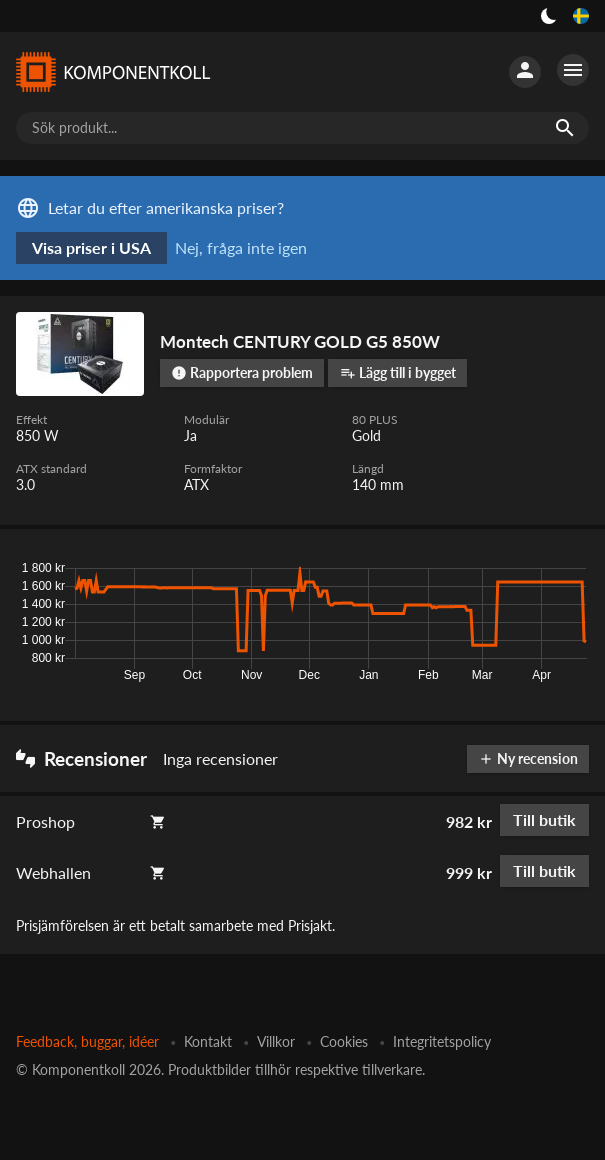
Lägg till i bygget (398, 372)
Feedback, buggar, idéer (87, 1041)
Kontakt (208, 1041)
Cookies (344, 1041)
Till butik (544, 819)
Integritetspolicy (442, 1041)
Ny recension (528, 758)
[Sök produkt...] (302, 128)
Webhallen (53, 872)
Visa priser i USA (91, 247)
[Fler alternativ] (573, 70)
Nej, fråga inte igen (241, 247)
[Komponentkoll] (112, 72)
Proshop (45, 821)
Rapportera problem (242, 372)
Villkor (276, 1041)
